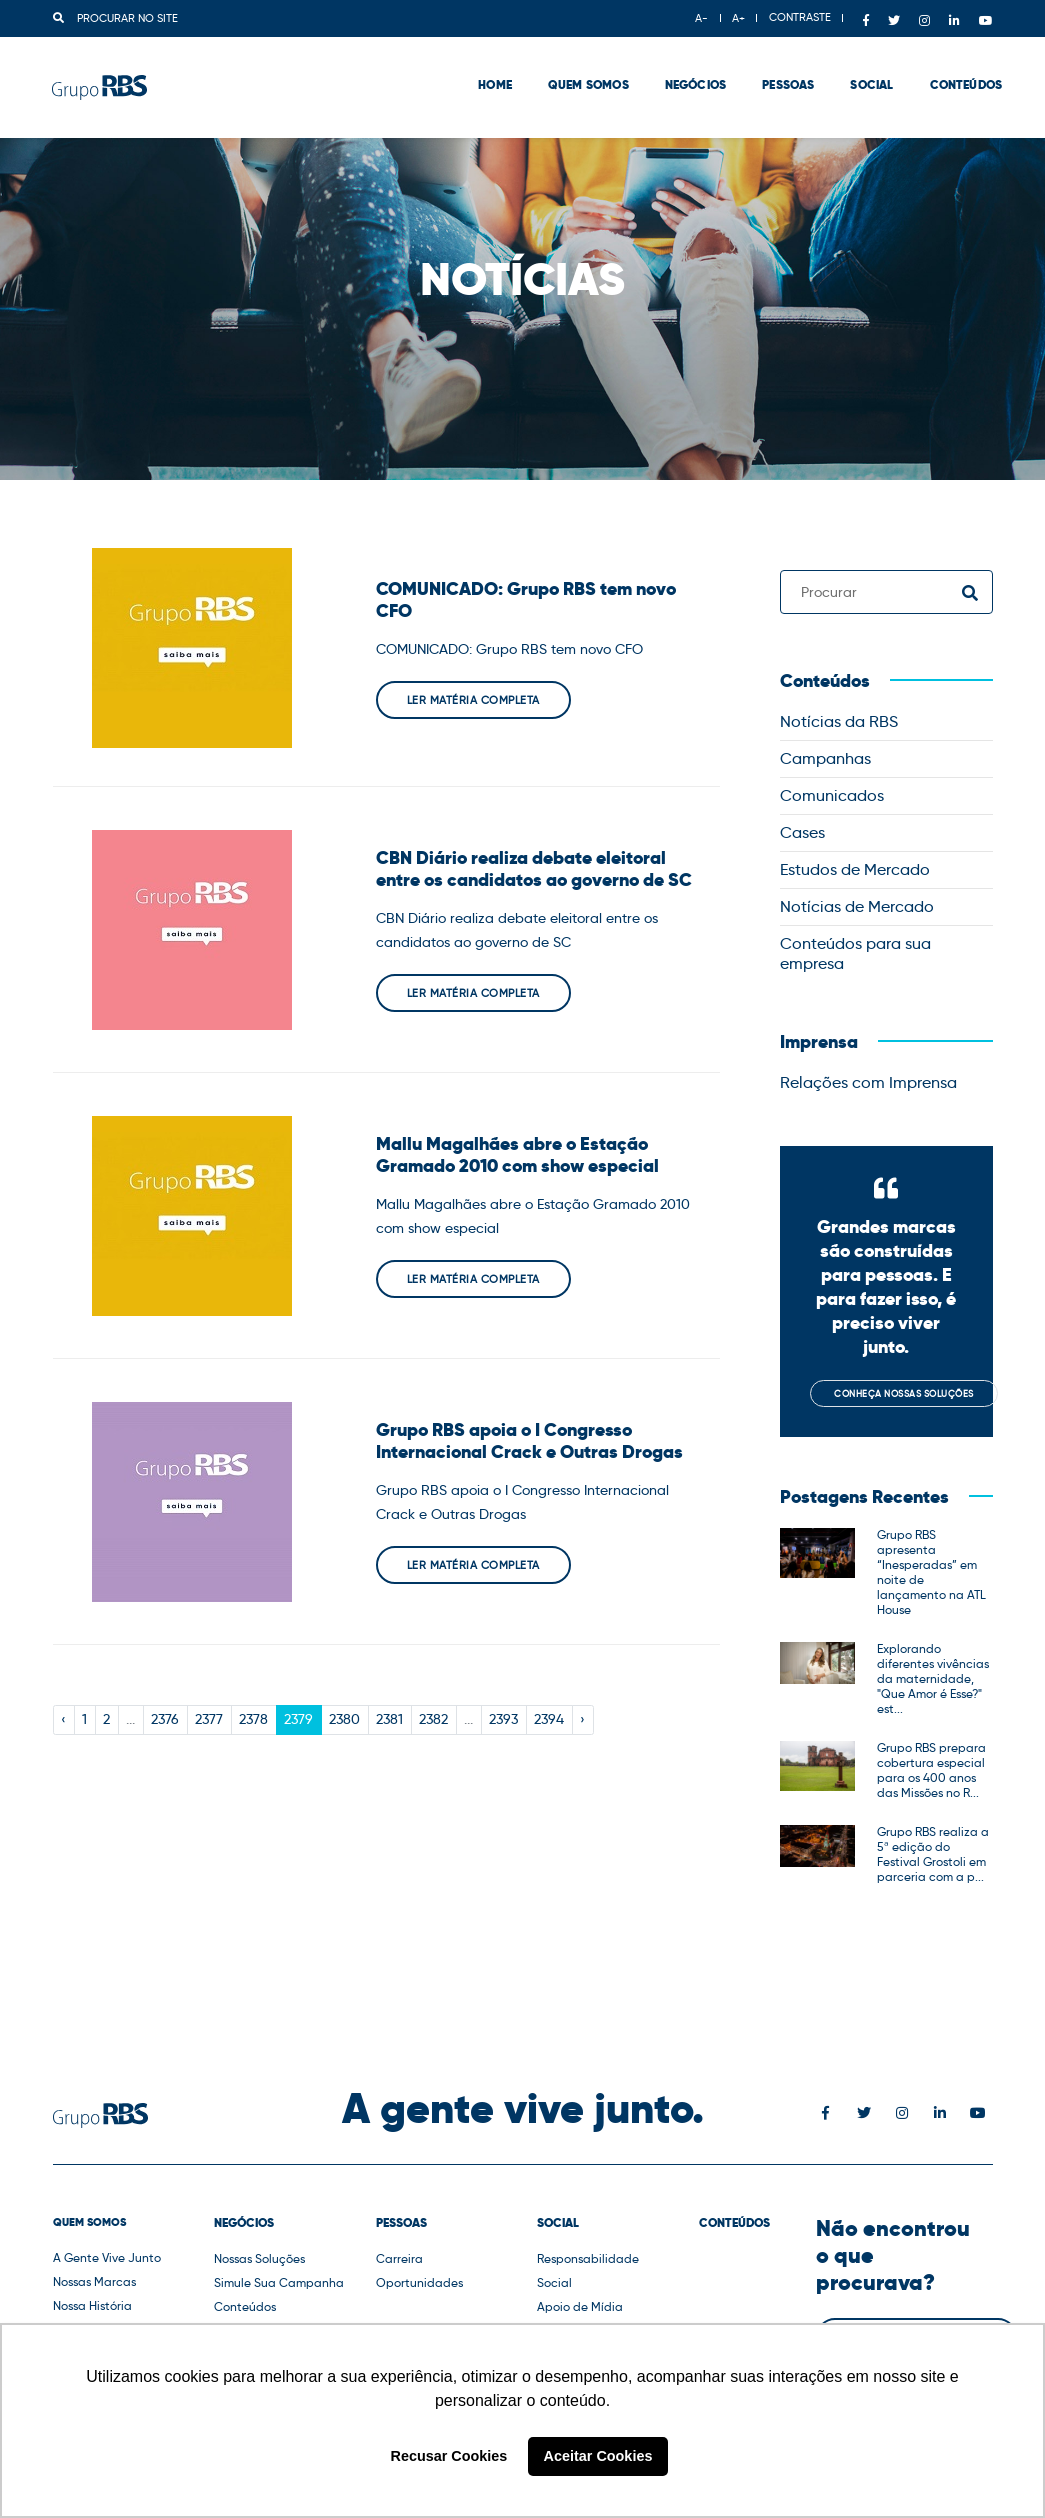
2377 (209, 1719)
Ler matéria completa (473, 700)
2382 (433, 1719)
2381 (389, 1719)
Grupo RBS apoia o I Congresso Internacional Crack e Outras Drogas (529, 1441)
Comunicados (832, 795)
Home (486, 70)
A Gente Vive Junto (107, 2257)
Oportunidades (419, 2282)
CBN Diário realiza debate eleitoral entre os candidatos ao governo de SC (534, 869)
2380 (344, 1719)
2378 (253, 1719)
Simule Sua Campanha (279, 2282)
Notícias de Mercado (857, 906)
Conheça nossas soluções (904, 1393)
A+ (738, 18)
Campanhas (825, 758)
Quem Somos (578, 70)
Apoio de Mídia (580, 2306)
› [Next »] (582, 1719)
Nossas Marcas (94, 2281)
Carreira (399, 2258)
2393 (503, 1719)
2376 (165, 1719)
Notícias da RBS (839, 721)
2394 (549, 1719)
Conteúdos (956, 70)
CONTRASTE (800, 17)
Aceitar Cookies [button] (598, 2456)
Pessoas (779, 70)
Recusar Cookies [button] (449, 2456)
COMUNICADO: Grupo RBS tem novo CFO (526, 600)
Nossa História (92, 2305)
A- (701, 18)
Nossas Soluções (259, 2258)
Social (862, 70)
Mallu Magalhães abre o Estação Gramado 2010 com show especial (517, 1155)
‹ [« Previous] (63, 1719)
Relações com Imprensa (868, 1082)
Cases (802, 832)
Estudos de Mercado (855, 869)
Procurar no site (115, 18)
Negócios (685, 70)
